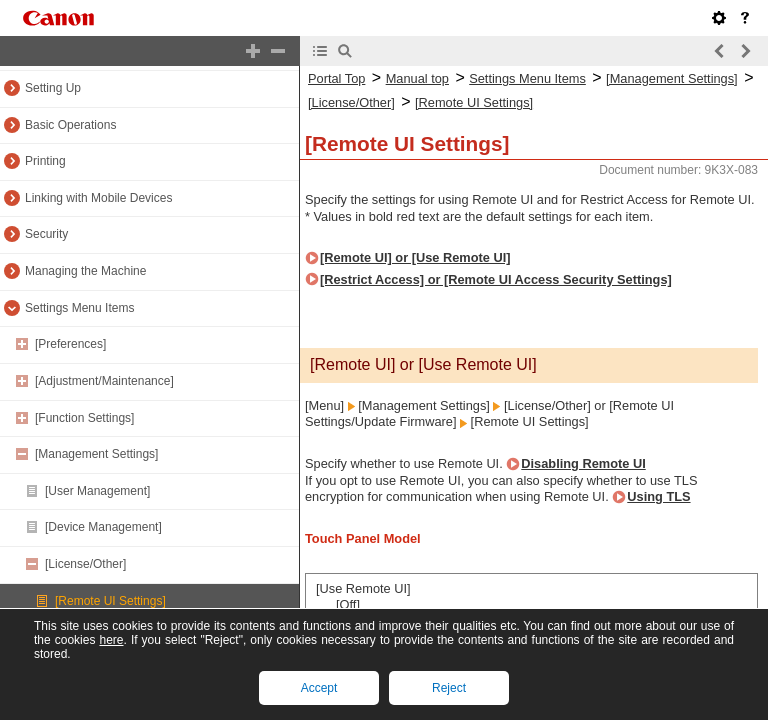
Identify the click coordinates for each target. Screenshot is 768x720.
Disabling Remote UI (583, 463)
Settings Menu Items (79, 308)
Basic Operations (70, 125)
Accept (319, 688)
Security (46, 234)
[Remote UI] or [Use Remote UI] (415, 257)
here (111, 640)
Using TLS (658, 496)
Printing (45, 161)
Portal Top (336, 78)
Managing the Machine (85, 271)
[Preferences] (70, 344)
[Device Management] (103, 527)
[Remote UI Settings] (110, 601)
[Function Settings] (84, 418)
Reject (449, 688)
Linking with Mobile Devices (98, 198)
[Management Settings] (96, 454)
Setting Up (53, 88)
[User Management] (97, 491)
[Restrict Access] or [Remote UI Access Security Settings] (496, 279)
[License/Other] (85, 564)
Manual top (417, 78)
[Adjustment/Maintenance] (104, 381)
